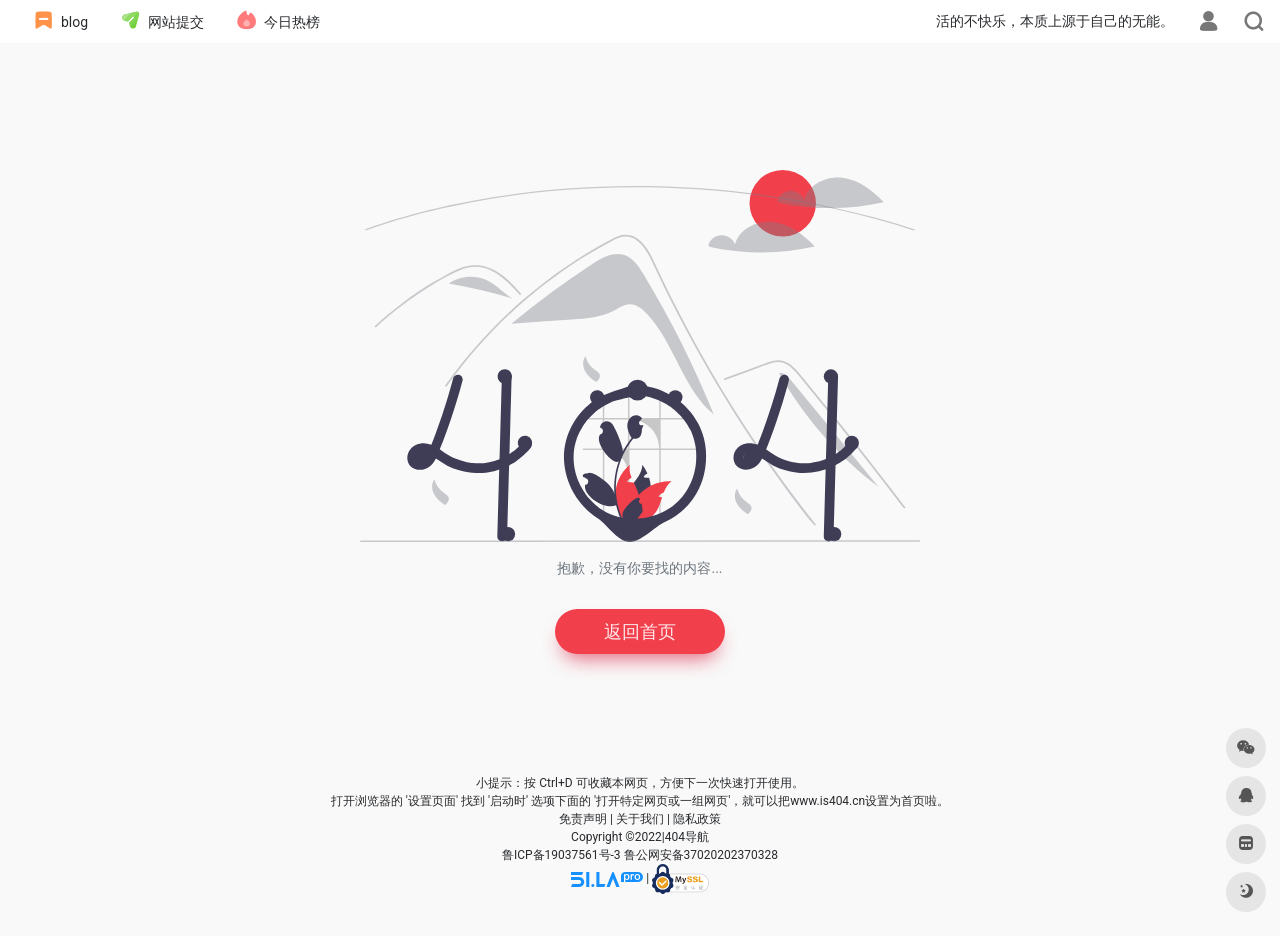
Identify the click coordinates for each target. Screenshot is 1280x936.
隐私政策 (697, 819)
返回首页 (640, 631)
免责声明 (583, 819)
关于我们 (640, 819)
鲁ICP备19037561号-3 (561, 855)
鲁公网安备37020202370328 (701, 855)
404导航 (687, 837)
